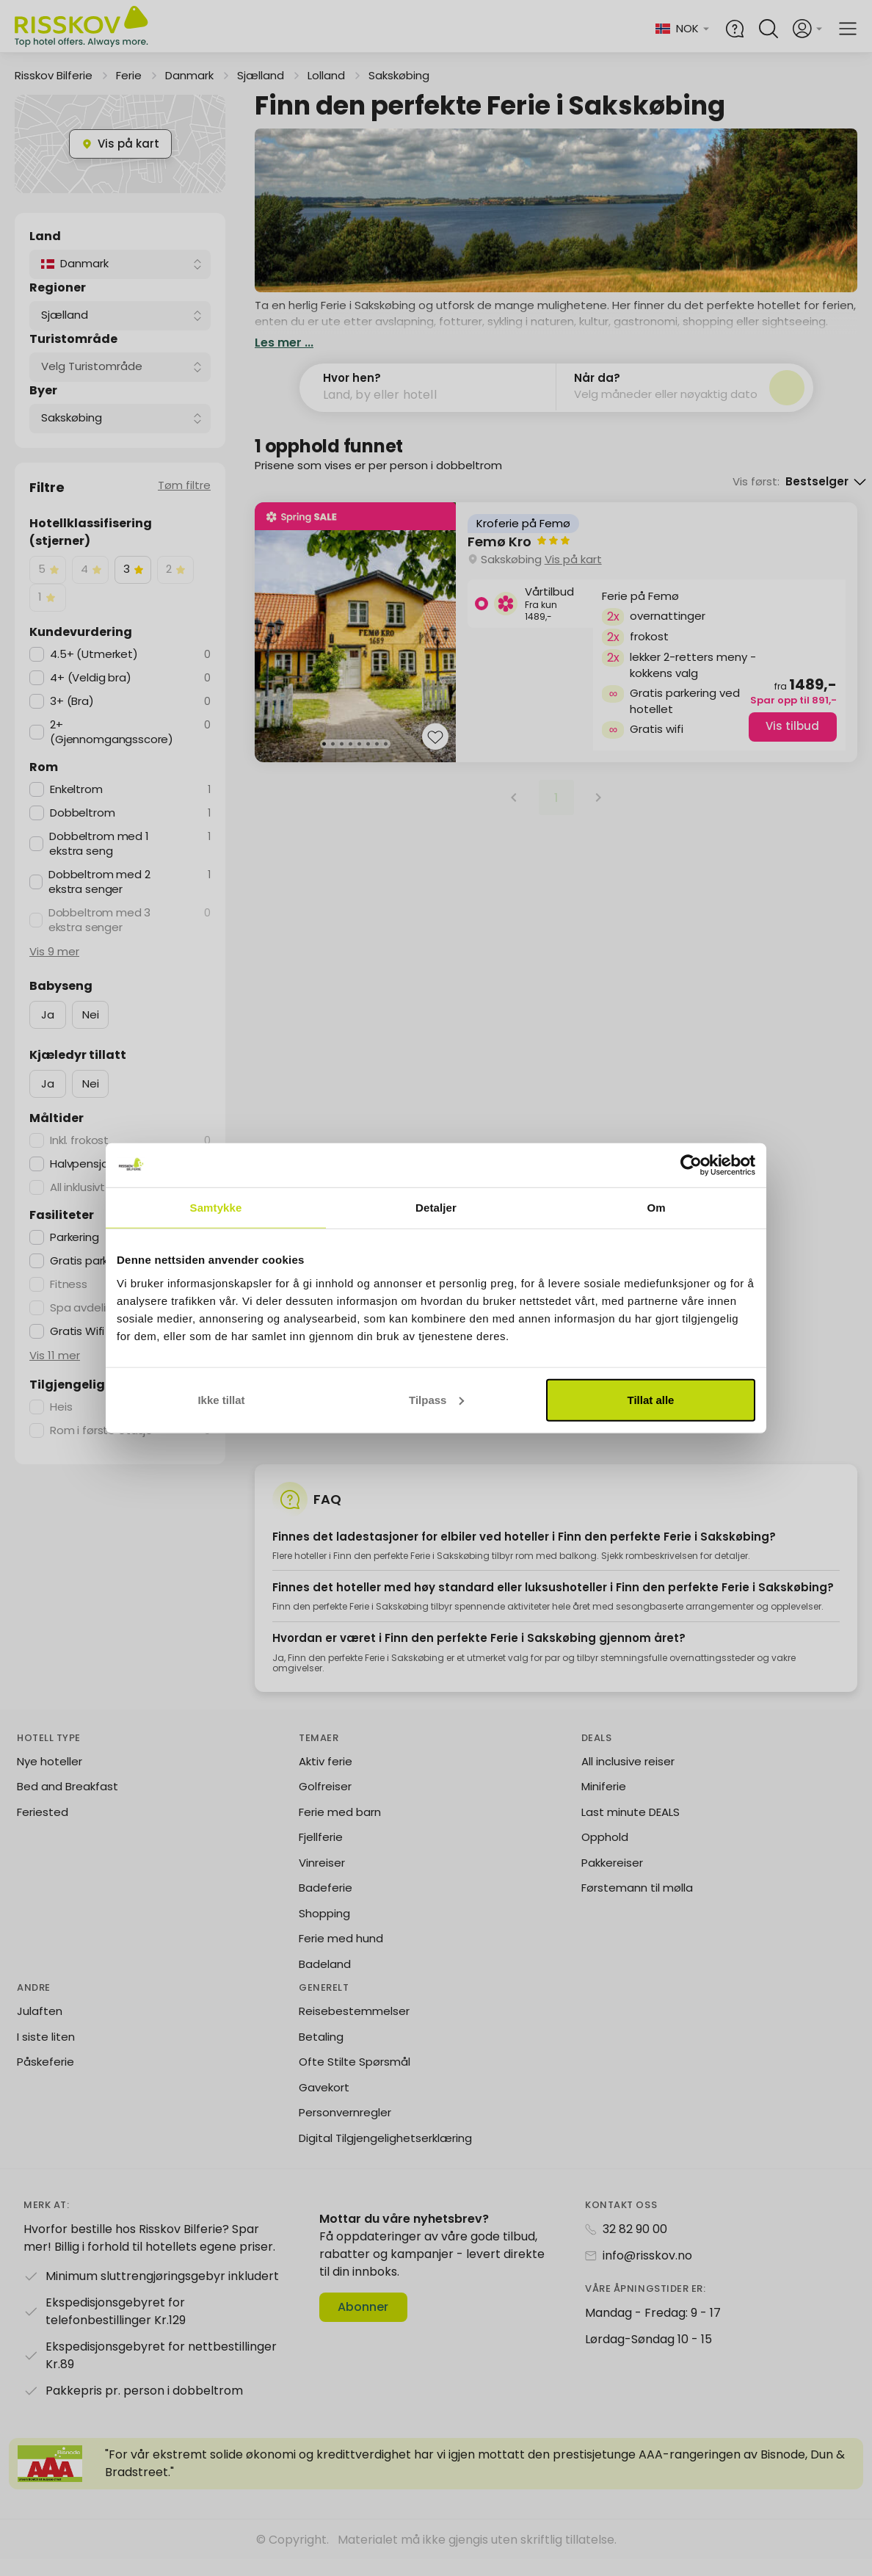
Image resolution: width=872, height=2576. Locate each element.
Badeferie (325, 1904)
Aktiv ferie (325, 1777)
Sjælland (260, 75)
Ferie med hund (341, 1955)
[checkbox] (47, 570)
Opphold (604, 1854)
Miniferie (603, 1803)
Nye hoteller (49, 1777)
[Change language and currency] (693, 29)
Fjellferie (321, 1854)
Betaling (321, 2053)
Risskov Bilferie (53, 75)
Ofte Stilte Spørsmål (354, 2078)
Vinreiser (322, 1878)
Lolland (326, 75)
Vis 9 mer (54, 951)
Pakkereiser (612, 1878)
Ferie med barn (340, 1828)
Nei (90, 1014)
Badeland (325, 1980)
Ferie (129, 75)
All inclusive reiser (628, 1777)
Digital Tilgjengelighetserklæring (385, 2154)
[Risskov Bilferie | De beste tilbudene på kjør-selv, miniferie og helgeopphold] (82, 29)
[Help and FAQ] (734, 28)
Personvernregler (345, 2129)
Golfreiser (325, 1803)
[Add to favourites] (435, 739)
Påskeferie (45, 2078)
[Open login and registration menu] (808, 28)
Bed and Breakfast (67, 1803)
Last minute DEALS (630, 1828)
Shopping (324, 1929)
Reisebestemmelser (354, 2028)
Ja (47, 1014)
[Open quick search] (768, 28)
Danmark (189, 75)
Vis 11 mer (54, 1355)
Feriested (42, 1828)
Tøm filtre (184, 485)
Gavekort (324, 2103)
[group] (556, 632)
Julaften (39, 2028)
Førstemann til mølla (637, 1904)
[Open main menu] (847, 28)
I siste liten (46, 2053)
